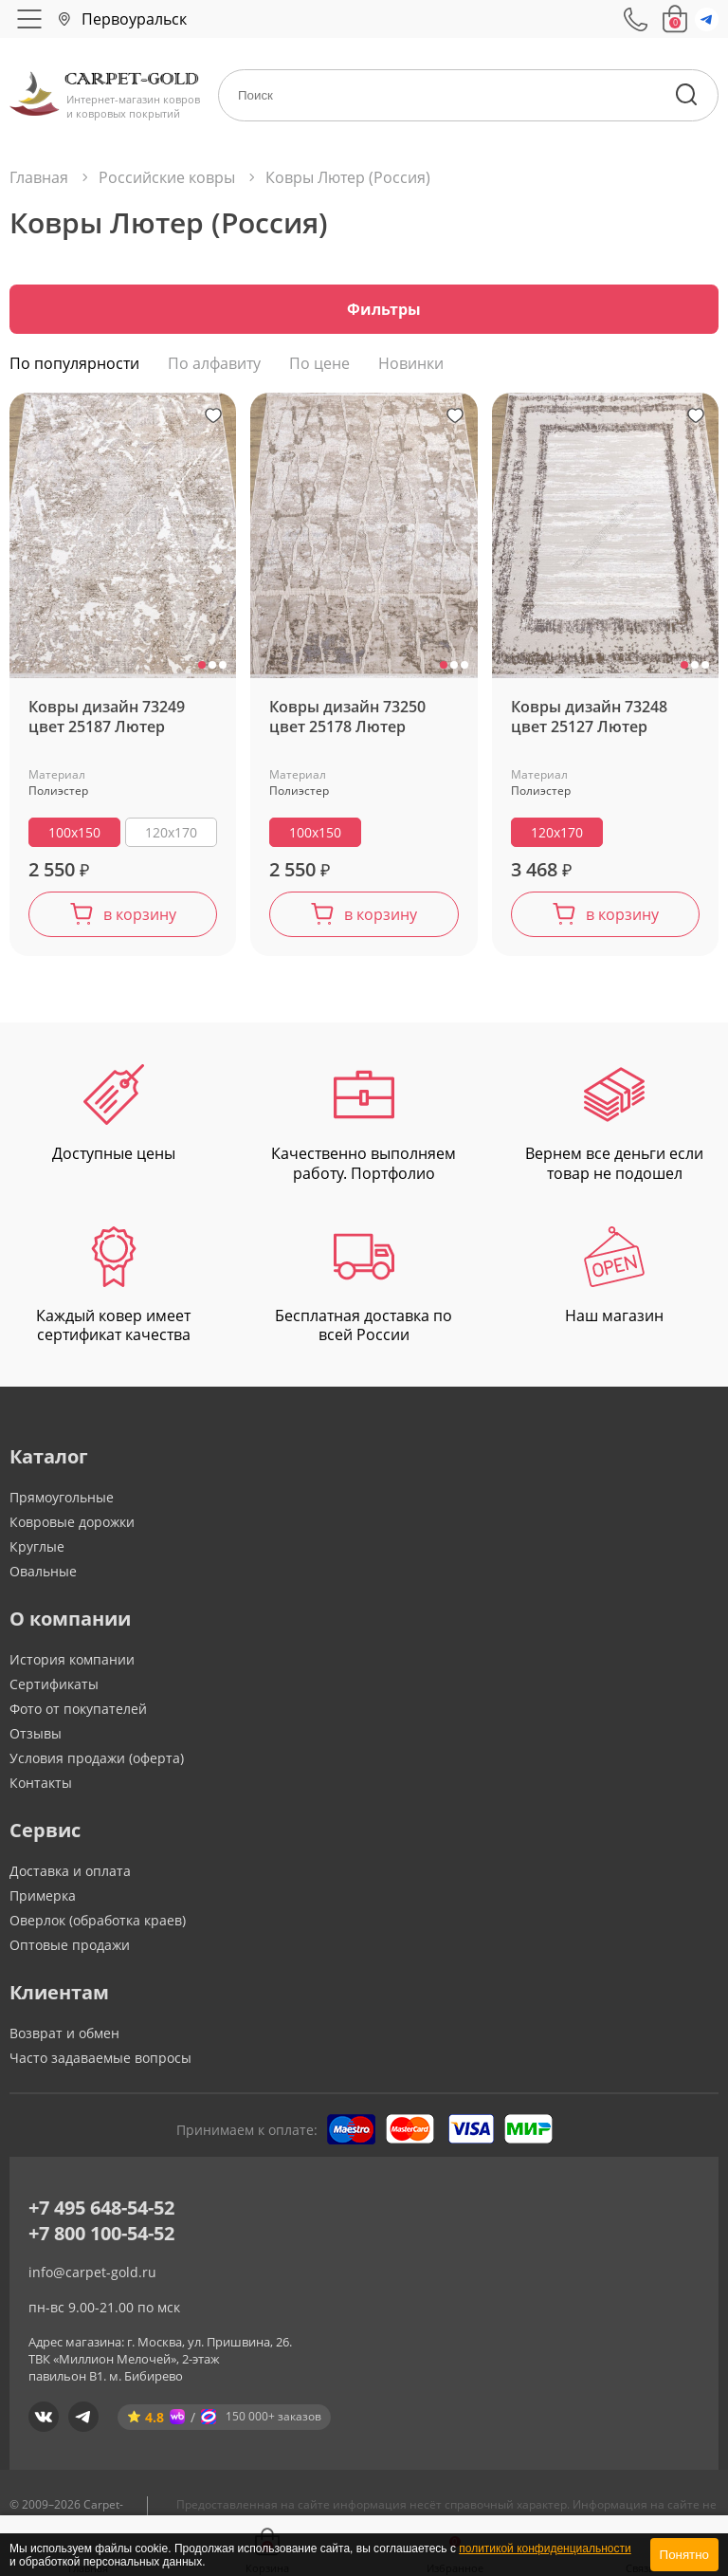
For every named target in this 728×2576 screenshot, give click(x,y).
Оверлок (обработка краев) (97, 1925)
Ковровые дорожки (72, 1527)
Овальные (43, 1576)
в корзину (139, 919)
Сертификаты (54, 1689)
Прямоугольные (61, 1502)
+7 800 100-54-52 (101, 2238)
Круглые (36, 1551)
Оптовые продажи (69, 1950)
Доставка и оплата (70, 1876)
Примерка (42, 1900)
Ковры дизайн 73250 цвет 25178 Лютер (347, 722)
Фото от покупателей (78, 1713)
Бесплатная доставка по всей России (363, 1291)
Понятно (684, 2555)
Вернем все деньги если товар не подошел (614, 1128)
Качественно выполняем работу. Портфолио (363, 1128)
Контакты (40, 1787)
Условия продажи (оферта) (96, 1763)
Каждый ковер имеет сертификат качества (113, 1291)
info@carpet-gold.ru (92, 2277)
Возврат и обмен (64, 2038)
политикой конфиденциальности (544, 2548)
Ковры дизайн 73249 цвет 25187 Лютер (106, 722)
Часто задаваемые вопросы (100, 2062)
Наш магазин (614, 1281)
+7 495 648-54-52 (101, 2212)
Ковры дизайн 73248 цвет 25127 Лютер (589, 722)
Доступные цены (113, 1118)
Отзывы (35, 1738)
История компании (72, 1664)
